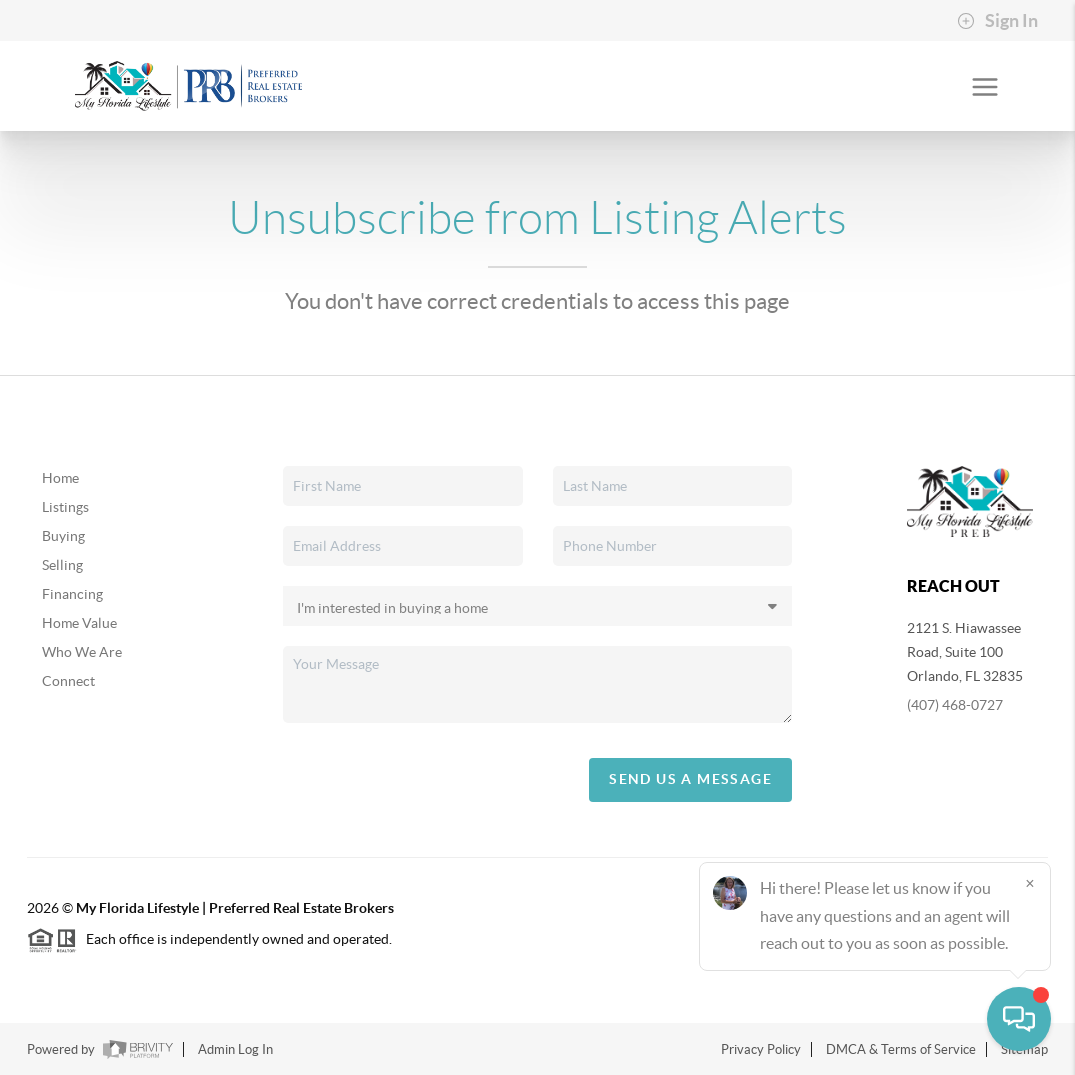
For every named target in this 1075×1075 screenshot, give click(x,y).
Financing (72, 594)
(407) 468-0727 (955, 705)
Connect (68, 681)
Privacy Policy (761, 1049)
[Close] (1030, 883)
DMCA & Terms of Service (901, 1049)
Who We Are (82, 652)
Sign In (997, 21)
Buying (63, 536)
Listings (65, 507)
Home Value (79, 623)
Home (60, 478)
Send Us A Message (690, 779)
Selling (62, 565)
